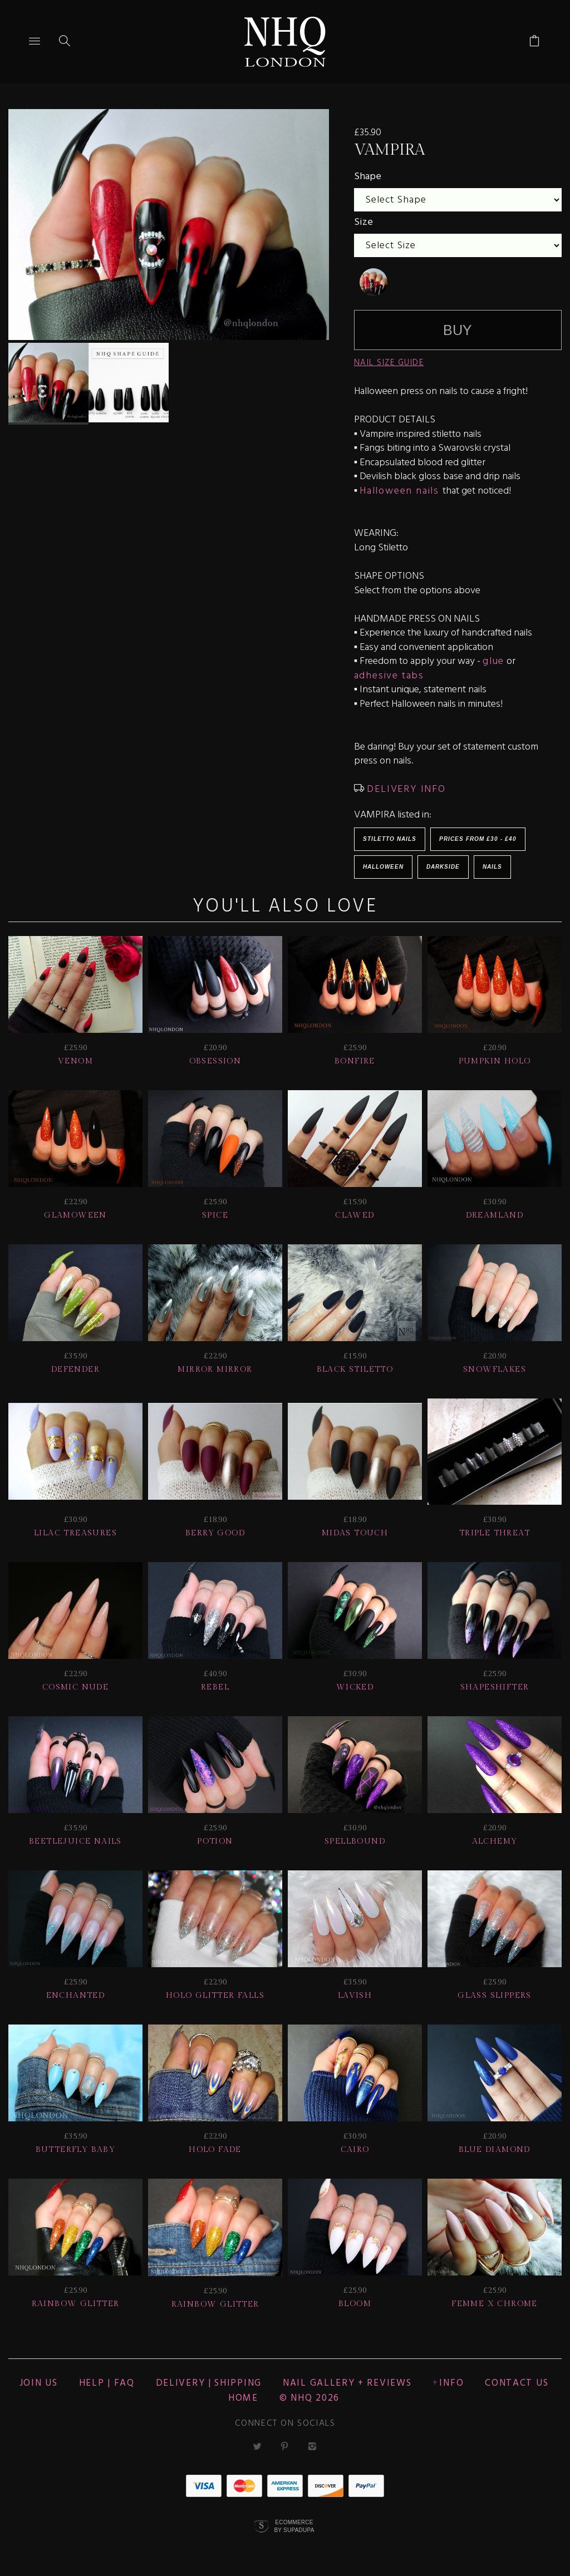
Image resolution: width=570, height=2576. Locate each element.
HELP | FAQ (107, 2383)
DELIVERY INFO (405, 789)
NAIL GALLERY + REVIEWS (347, 2383)
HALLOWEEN (383, 867)
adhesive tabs (389, 676)
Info (451, 2383)
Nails (492, 867)
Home (243, 2398)
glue (493, 661)
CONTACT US (516, 2383)
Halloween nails (401, 491)
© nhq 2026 (309, 2398)
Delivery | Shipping (209, 2383)
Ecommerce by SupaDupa (294, 2526)
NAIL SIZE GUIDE (389, 363)
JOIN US (38, 2383)
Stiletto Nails (389, 839)
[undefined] (373, 282)
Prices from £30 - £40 (478, 839)
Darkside (443, 867)
